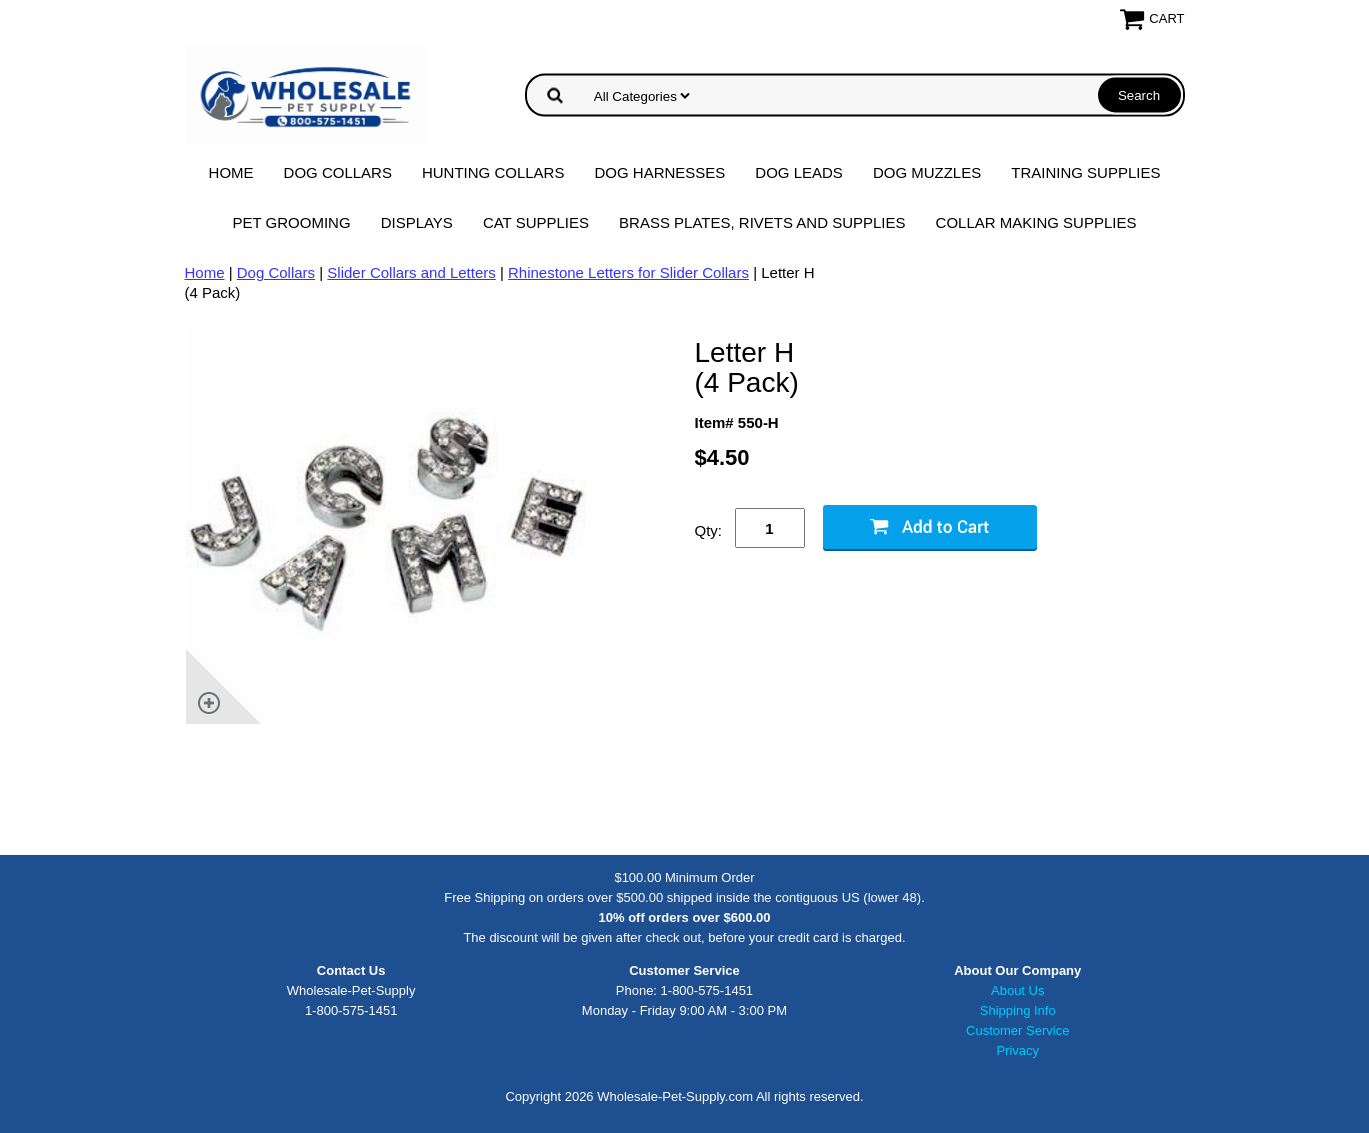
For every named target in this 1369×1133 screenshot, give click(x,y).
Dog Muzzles (927, 172)
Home (231, 172)
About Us (1017, 990)
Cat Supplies (536, 222)
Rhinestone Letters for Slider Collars (628, 272)
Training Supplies (1085, 172)
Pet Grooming (292, 222)
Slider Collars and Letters (411, 272)
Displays (417, 222)
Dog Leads (799, 172)
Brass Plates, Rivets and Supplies (762, 222)
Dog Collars (338, 172)
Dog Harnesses (659, 172)
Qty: (709, 530)
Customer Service (1017, 1030)
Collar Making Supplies (1036, 222)
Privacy (1017, 1050)
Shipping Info (1018, 1010)
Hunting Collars (493, 172)
